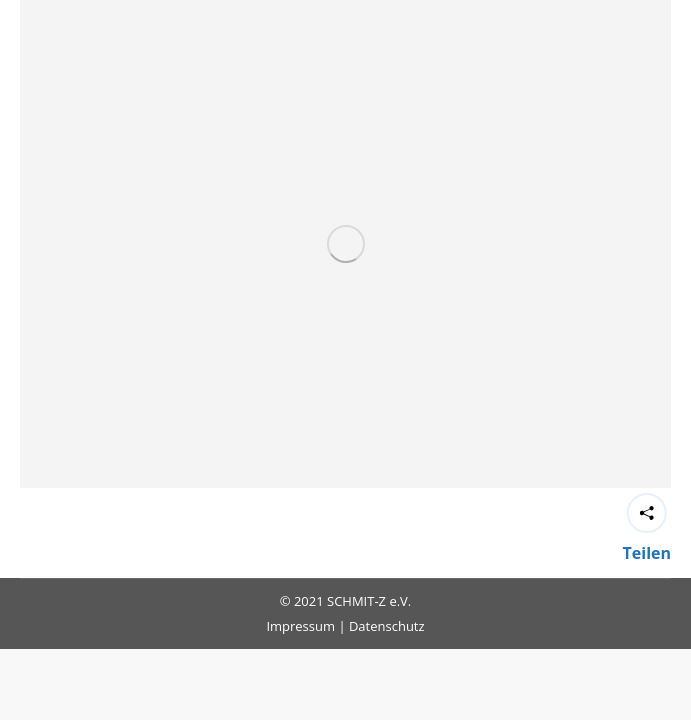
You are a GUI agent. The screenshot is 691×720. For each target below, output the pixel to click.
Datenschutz (387, 626)
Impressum (300, 626)
